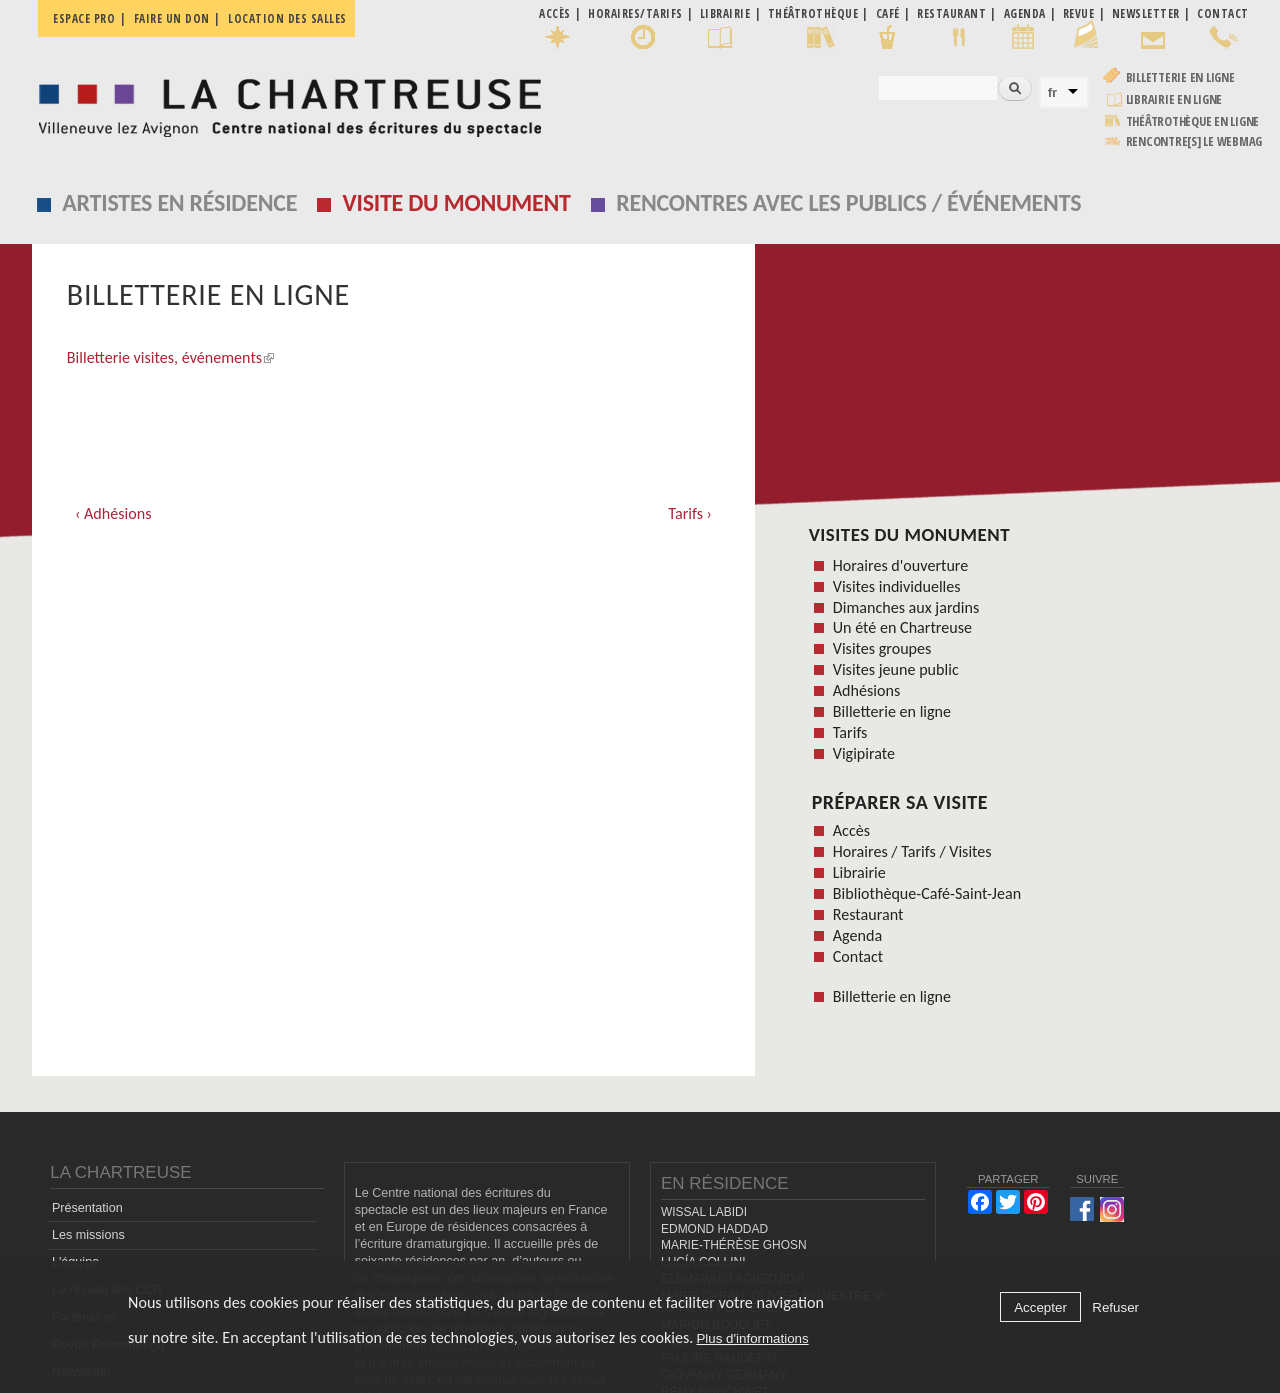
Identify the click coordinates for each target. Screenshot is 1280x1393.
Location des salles (287, 18)
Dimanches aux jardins (906, 607)
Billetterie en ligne (1180, 77)
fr (1053, 92)
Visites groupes (882, 648)
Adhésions (866, 690)
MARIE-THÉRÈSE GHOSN (734, 1245)
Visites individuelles (897, 586)
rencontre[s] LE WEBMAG (1194, 141)
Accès (851, 830)
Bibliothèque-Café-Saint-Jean (927, 893)
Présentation (87, 1208)
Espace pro (84, 18)
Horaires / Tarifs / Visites (912, 851)
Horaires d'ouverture (900, 565)
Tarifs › (690, 513)
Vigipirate (864, 753)
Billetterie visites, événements (170, 357)
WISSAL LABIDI (704, 1212)
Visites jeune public (896, 669)
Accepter (1040, 1307)
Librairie (859, 872)
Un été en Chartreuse (902, 627)
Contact (858, 956)
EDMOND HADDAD (714, 1229)
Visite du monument (457, 202)
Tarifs (850, 732)
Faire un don (172, 18)
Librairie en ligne (1174, 99)
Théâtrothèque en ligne (1193, 121)
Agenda (857, 935)
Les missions (88, 1235)
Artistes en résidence (179, 202)
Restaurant (868, 914)
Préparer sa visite (900, 802)
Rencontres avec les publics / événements (848, 202)
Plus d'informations (752, 1338)
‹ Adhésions (113, 513)
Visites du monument (909, 534)
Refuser (1115, 1307)
